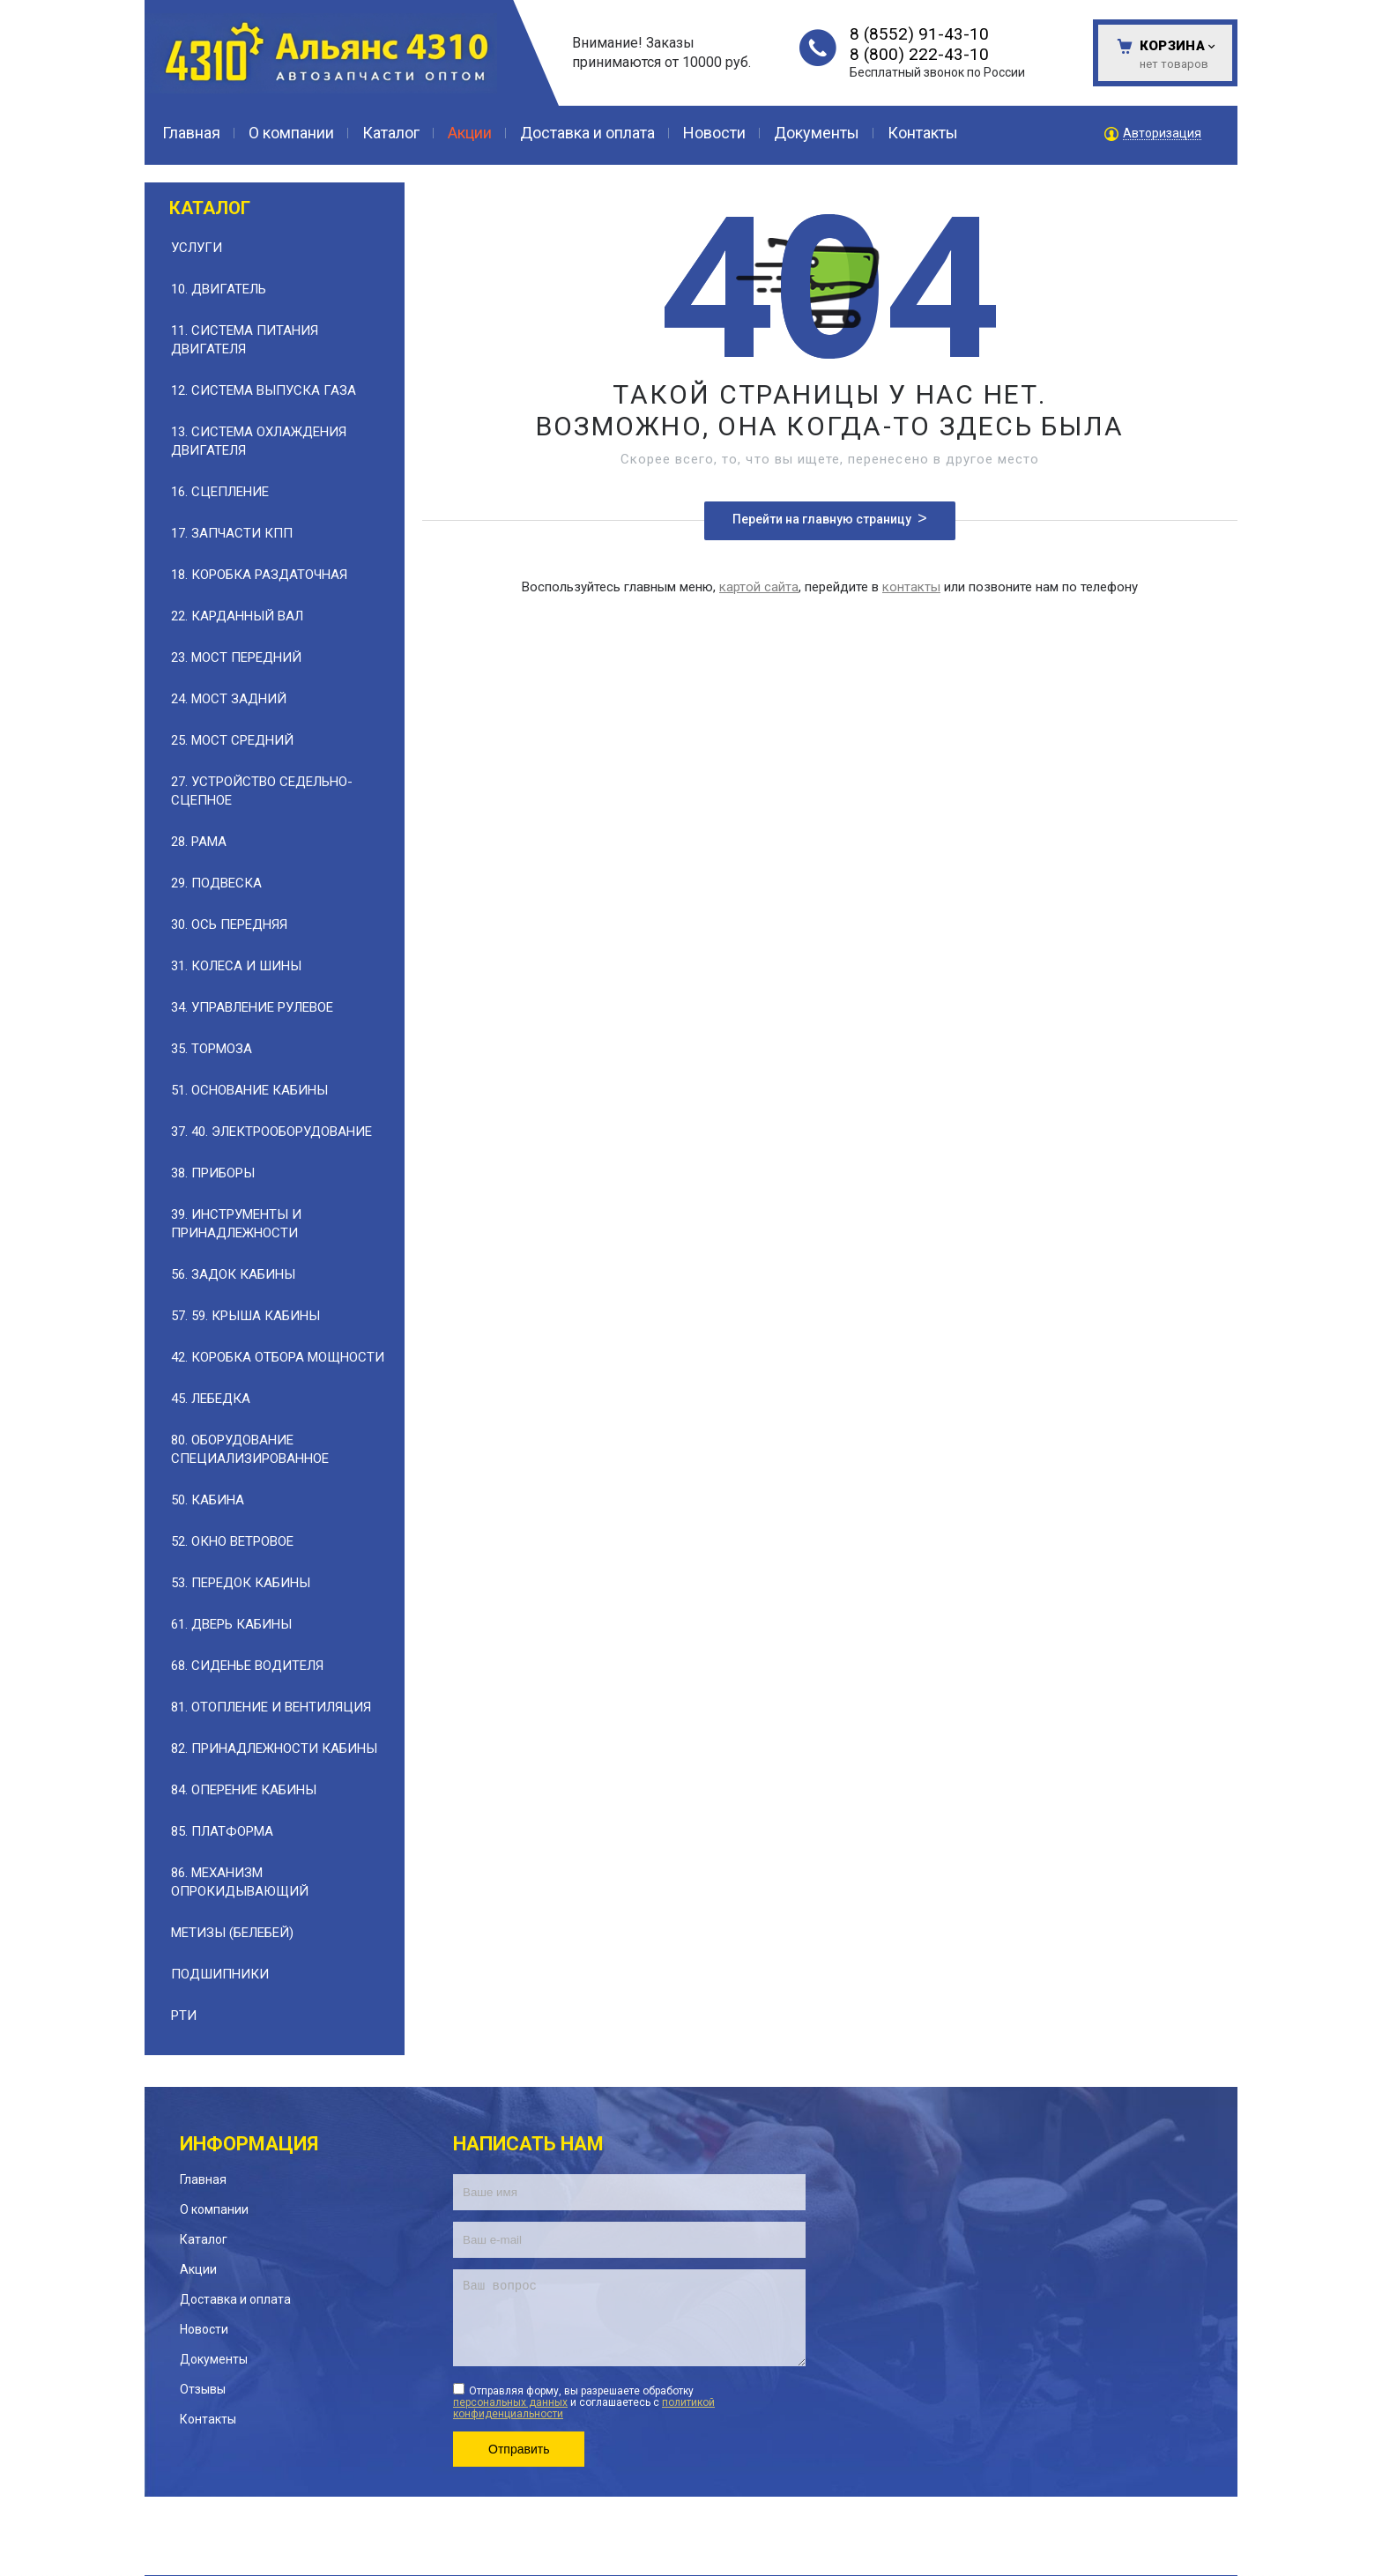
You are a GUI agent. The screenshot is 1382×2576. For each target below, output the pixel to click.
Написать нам (528, 2144)
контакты (911, 587)
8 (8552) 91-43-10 (919, 34)
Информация (249, 2144)
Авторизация (1162, 133)
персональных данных (510, 2402)
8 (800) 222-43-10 (919, 54)
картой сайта (759, 587)
